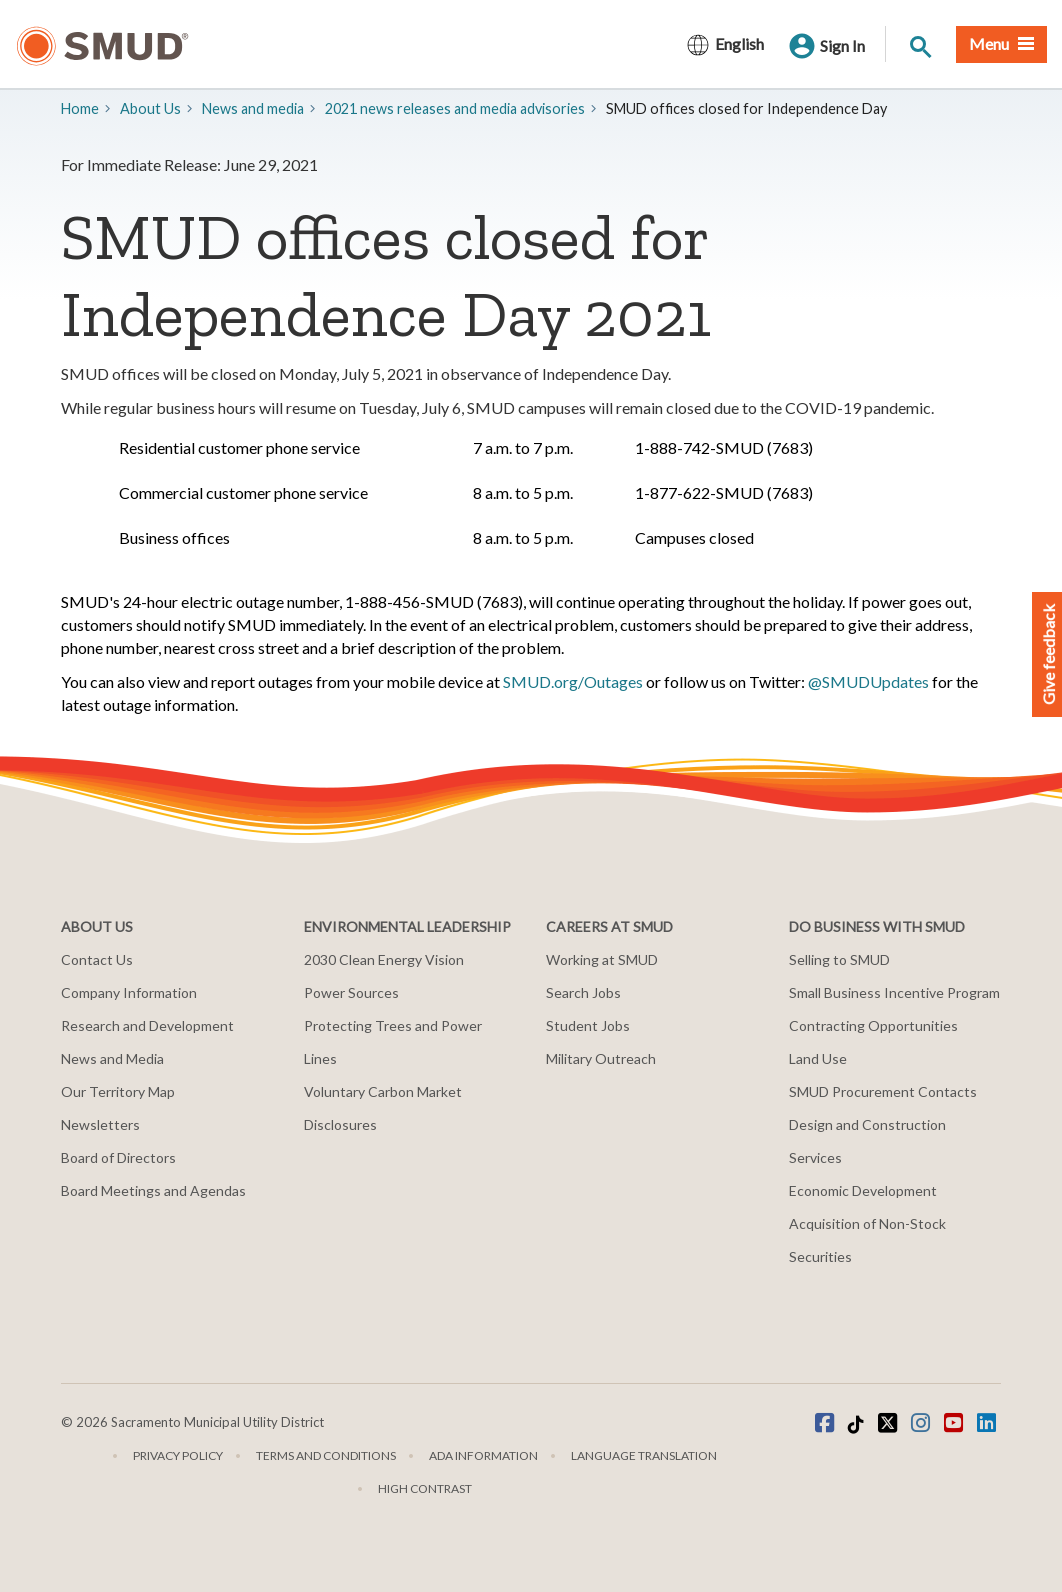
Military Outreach (601, 1058)
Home (80, 108)
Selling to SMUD (839, 959)
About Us (150, 108)
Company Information (129, 992)
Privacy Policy (178, 1455)
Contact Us (97, 959)
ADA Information (483, 1455)
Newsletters (100, 1124)
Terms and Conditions (326, 1455)
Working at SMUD (602, 959)
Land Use (818, 1058)
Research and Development (147, 1025)
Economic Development (863, 1190)
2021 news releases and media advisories (455, 108)
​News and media (253, 108)
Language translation (644, 1455)
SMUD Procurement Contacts (883, 1091)
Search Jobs (583, 992)
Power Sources (351, 992)
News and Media (112, 1058)
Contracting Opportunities (873, 1025)
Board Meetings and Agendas (153, 1190)
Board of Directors (118, 1157)
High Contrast (425, 1488)
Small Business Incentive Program (894, 992)
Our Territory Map (118, 1091)
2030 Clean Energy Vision (384, 959)
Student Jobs (588, 1025)
